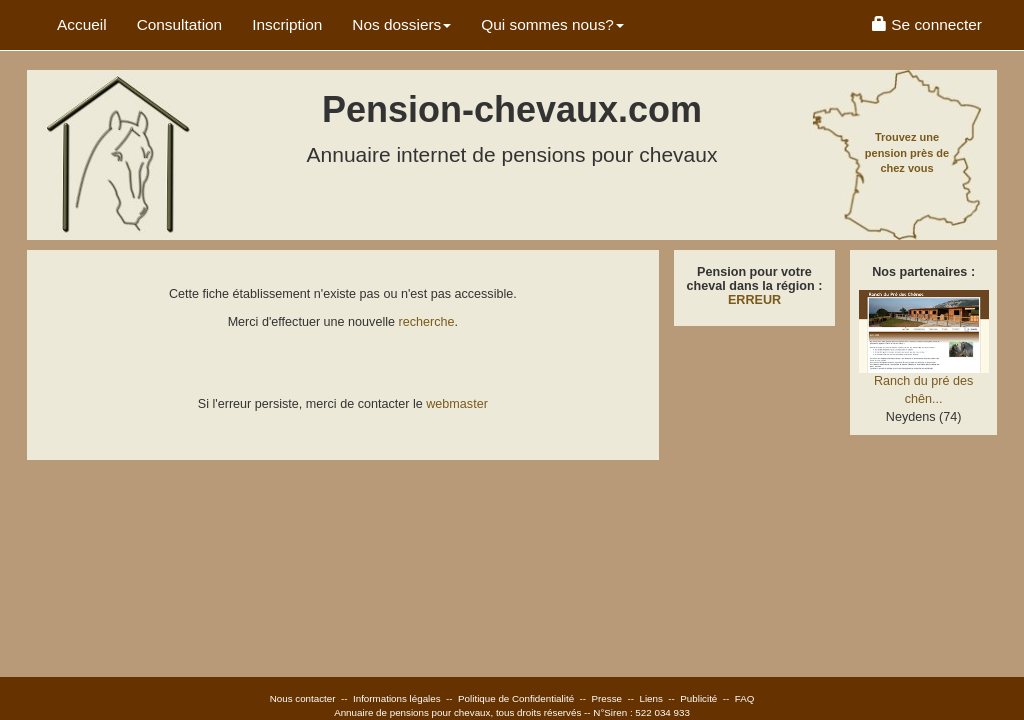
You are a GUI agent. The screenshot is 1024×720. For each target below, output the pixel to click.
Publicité (698, 698)
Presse (607, 698)
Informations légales (397, 698)
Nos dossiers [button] (401, 24)
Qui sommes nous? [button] (552, 24)
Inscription (287, 24)
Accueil (82, 24)
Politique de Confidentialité (516, 698)
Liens (650, 698)
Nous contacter (303, 698)
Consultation (180, 24)
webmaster (457, 404)
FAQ (745, 698)
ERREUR (754, 300)
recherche (427, 322)
